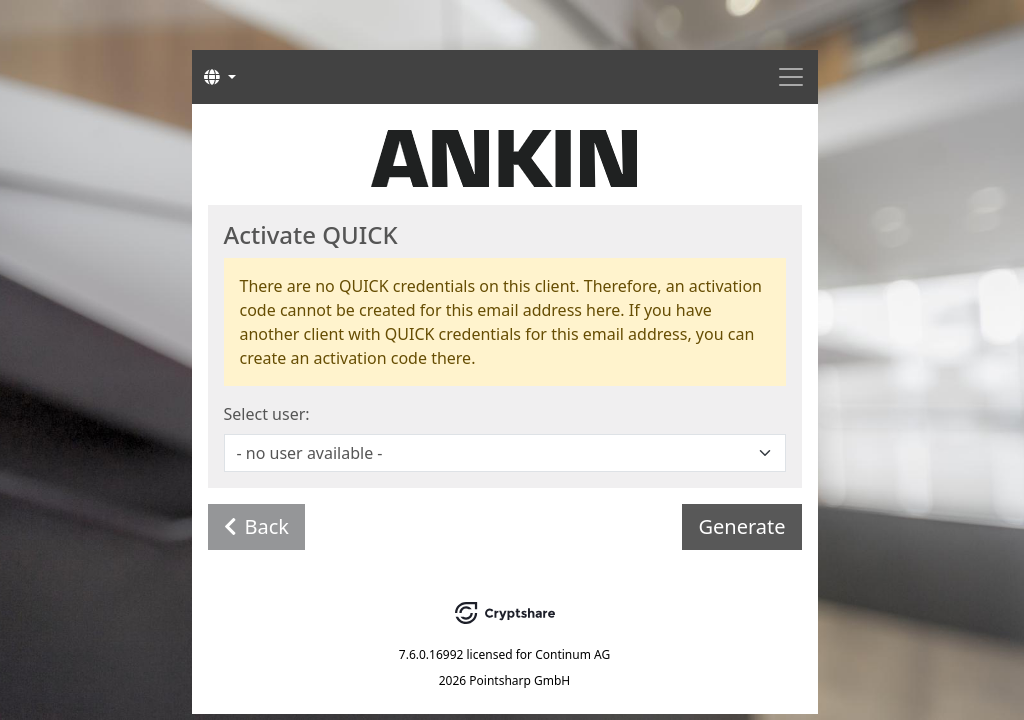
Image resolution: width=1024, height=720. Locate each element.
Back (257, 526)
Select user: (267, 414)
